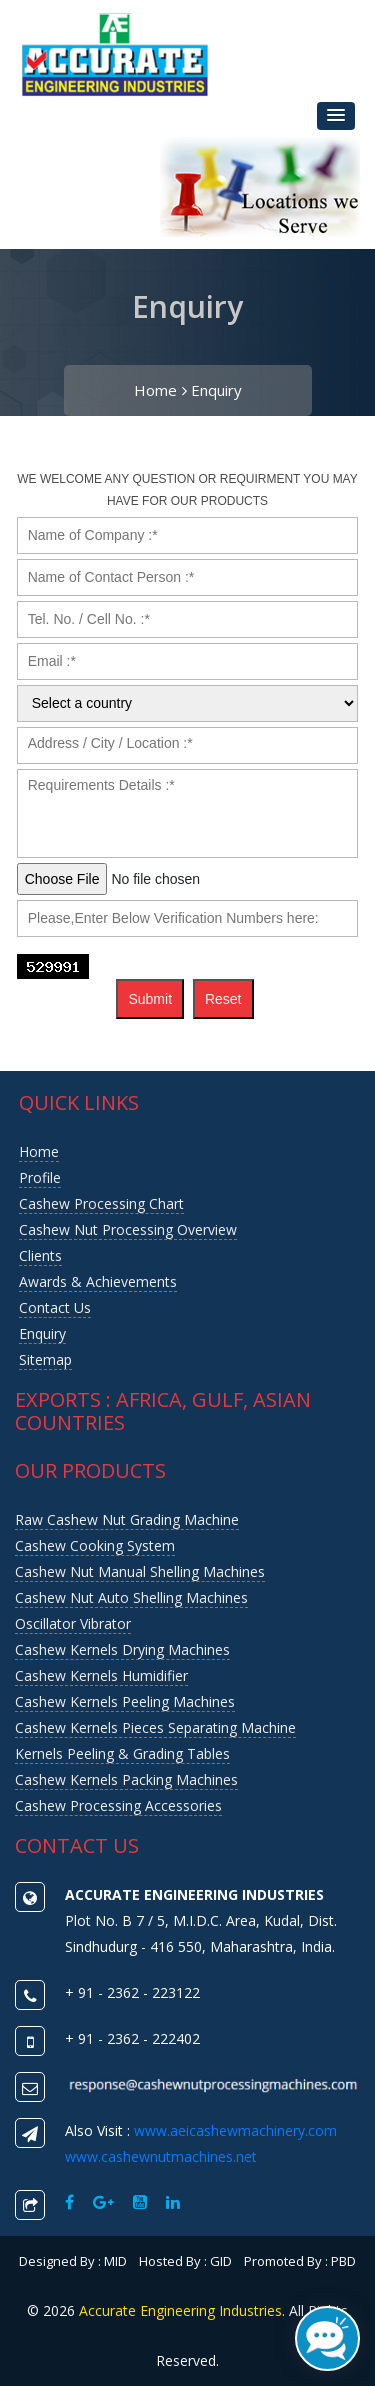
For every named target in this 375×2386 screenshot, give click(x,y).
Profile (40, 1177)
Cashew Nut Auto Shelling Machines (131, 1597)
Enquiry (216, 390)
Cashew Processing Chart (101, 1203)
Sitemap (45, 1359)
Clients (40, 1255)
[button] (336, 116)
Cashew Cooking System (95, 1545)
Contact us (55, 1307)
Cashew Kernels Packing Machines (126, 1779)
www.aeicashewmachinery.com (235, 2130)
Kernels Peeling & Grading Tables (122, 1753)
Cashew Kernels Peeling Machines (125, 1701)
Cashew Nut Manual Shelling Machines (140, 1571)
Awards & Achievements (98, 1281)
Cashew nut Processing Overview (128, 1229)
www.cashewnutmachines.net (161, 2156)
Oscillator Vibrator (73, 1623)
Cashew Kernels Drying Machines (122, 1649)
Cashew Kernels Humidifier (101, 1675)
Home (160, 390)
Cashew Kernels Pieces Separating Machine (155, 1727)
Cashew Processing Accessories (118, 1805)
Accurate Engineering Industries (180, 2310)
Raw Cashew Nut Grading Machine (127, 1519)
